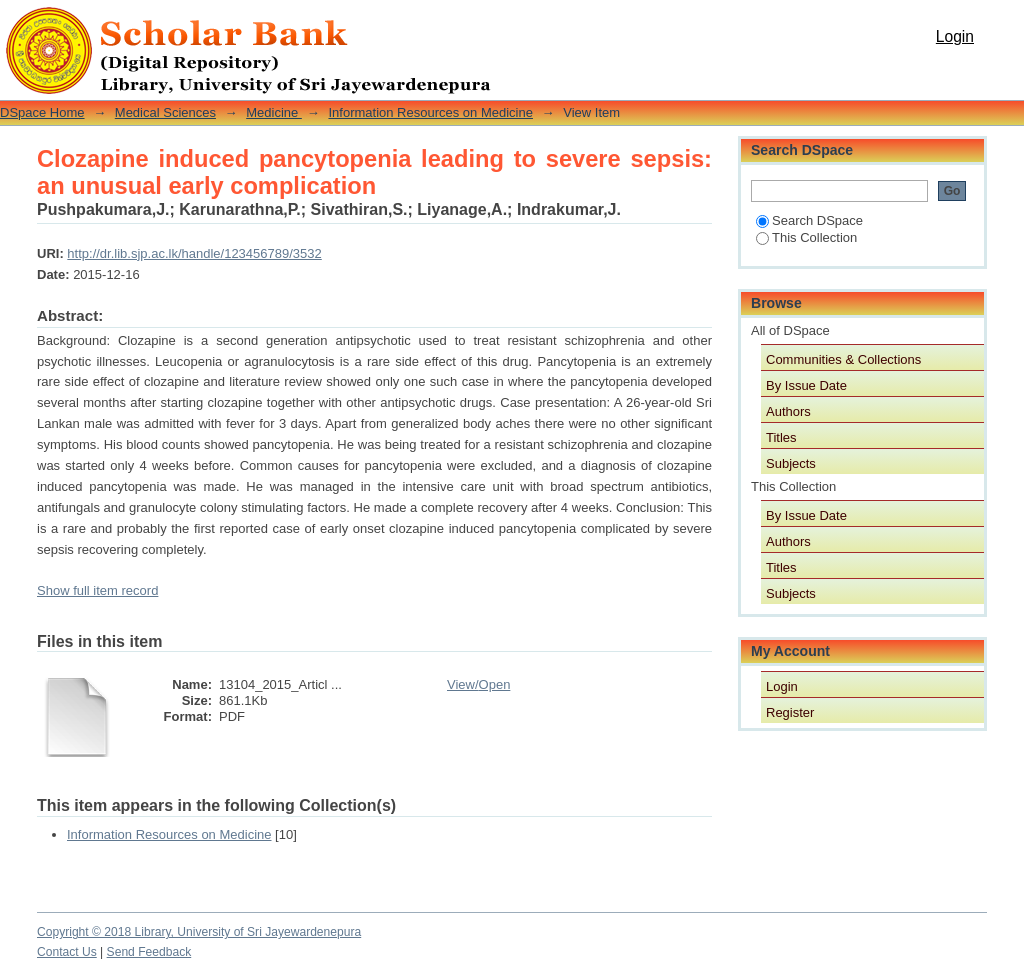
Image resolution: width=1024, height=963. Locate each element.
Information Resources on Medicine (430, 112)
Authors (788, 411)
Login (955, 36)
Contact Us (67, 952)
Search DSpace (809, 220)
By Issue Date (806, 385)
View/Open (478, 684)
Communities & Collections (843, 359)
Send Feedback (149, 952)
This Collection (806, 237)
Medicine (274, 112)
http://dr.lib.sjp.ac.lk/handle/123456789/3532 (194, 253)
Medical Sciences (165, 112)
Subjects (791, 463)
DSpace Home (42, 112)
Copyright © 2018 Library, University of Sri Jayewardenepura (199, 932)
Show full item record (97, 590)
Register (790, 712)
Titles (781, 437)
